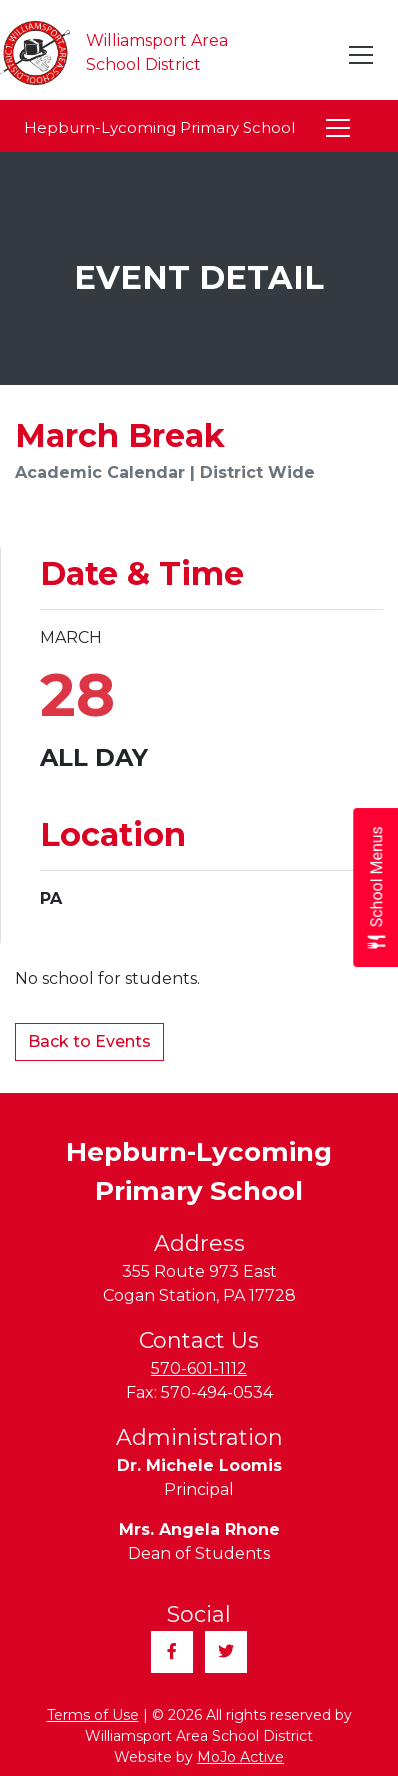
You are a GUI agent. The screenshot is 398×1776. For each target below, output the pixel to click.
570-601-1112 (199, 1368)
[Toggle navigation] (362, 55)
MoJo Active (240, 1757)
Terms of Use (93, 1715)
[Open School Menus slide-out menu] (375, 888)
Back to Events (89, 1041)
